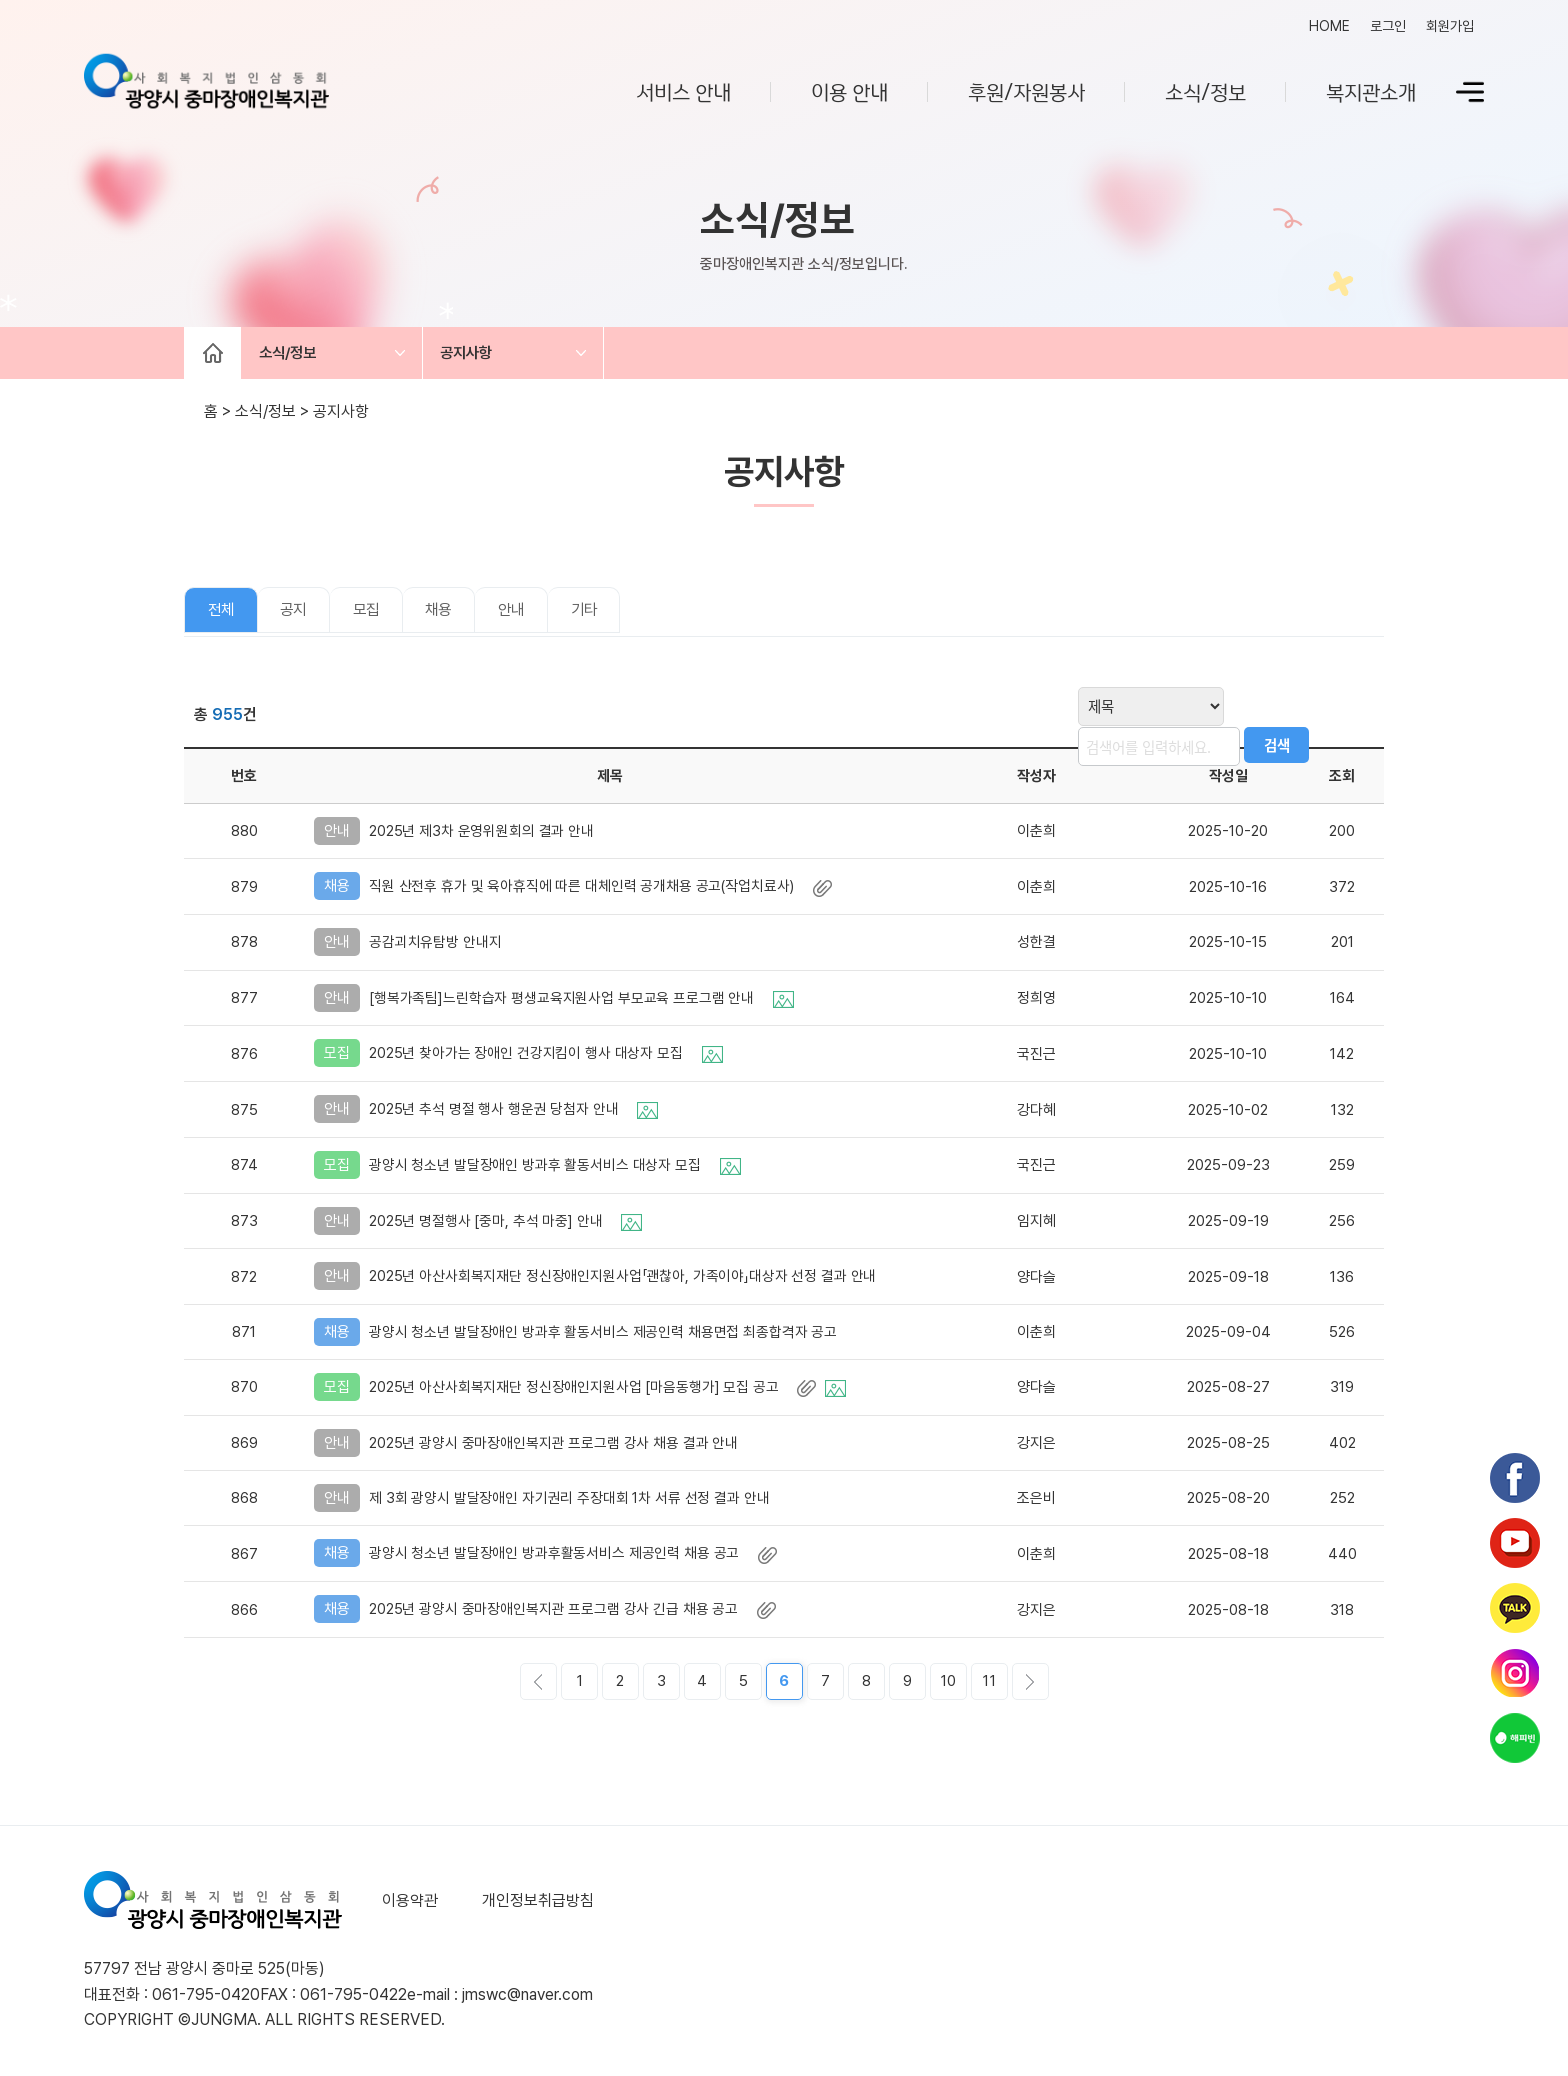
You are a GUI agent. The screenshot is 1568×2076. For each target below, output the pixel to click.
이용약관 (410, 1904)
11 (989, 1685)
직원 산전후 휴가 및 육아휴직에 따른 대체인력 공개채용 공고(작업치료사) (604, 890)
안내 (540, 614)
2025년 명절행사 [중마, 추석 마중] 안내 (508, 1225)
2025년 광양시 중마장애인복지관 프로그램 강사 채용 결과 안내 (558, 1447)
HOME (1329, 26)
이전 (538, 1685)
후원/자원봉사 (1026, 91)
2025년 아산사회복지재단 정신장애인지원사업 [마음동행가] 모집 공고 (611, 1391)
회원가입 (1450, 26)
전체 (224, 614)
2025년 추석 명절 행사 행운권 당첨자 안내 (515, 1113)
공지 (303, 614)
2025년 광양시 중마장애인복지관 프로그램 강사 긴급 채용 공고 (575, 1613)
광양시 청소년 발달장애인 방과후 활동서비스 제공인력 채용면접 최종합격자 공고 (608, 1336)
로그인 (1388, 26)
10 (948, 1685)
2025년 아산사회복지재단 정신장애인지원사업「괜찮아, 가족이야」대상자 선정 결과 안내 (628, 1281)
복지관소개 (1371, 91)
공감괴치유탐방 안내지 (438, 946)
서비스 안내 (683, 91)
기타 (619, 614)
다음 (1030, 1685)
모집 (382, 614)
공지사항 (485, 354)
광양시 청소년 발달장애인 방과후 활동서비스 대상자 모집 (557, 1169)
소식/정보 (1205, 91)
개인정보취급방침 (534, 1904)
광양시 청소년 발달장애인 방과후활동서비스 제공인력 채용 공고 (575, 1557)
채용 (461, 614)
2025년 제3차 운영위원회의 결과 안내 (485, 835)
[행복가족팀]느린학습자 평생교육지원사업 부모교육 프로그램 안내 (584, 1001)
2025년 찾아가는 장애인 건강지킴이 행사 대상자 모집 (548, 1057)
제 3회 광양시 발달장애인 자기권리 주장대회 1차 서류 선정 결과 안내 (574, 1502)
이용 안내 (849, 91)
